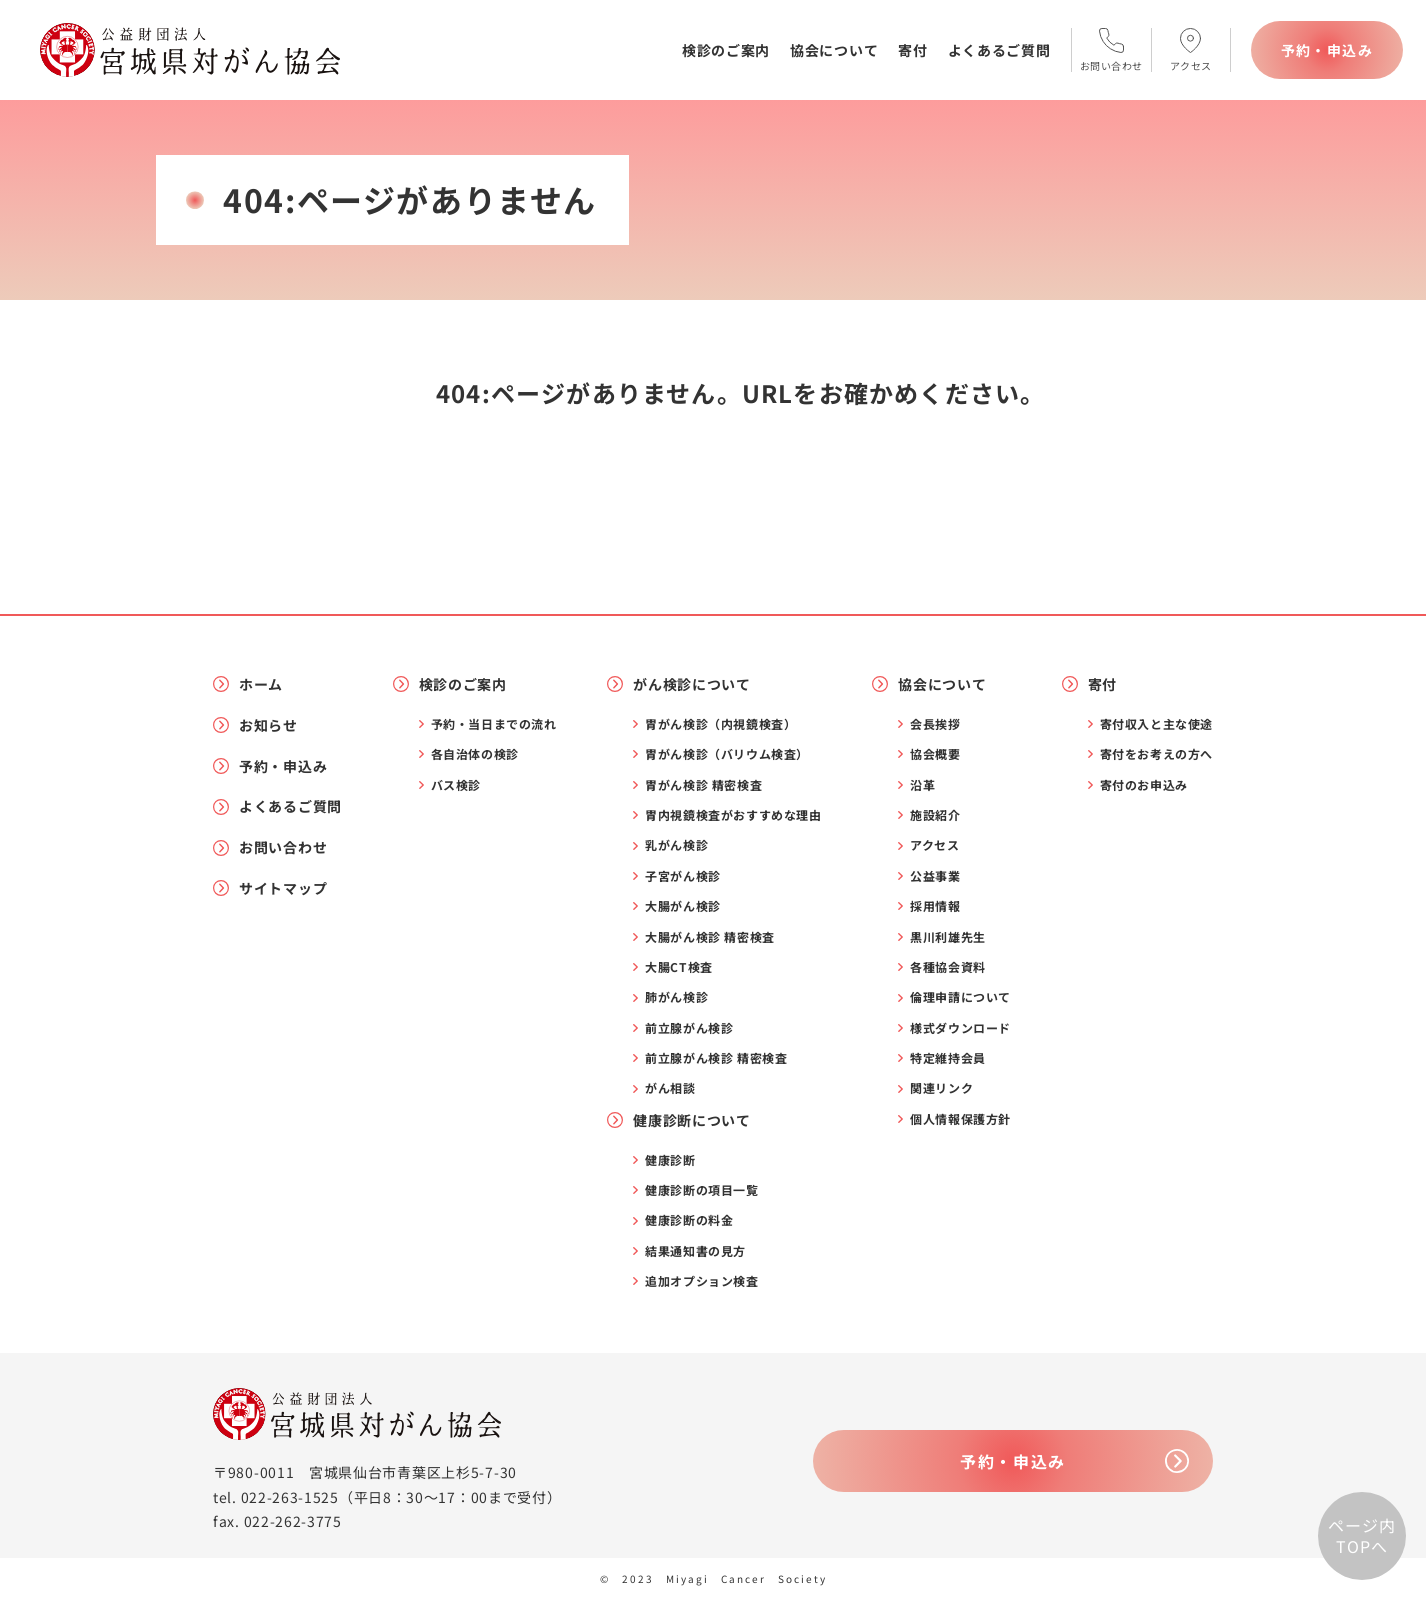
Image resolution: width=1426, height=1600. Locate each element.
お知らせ (268, 725)
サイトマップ (283, 888)
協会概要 (935, 754)
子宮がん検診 (683, 876)
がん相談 (670, 1088)
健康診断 (670, 1160)
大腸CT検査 (679, 967)
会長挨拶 (935, 724)
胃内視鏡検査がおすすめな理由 (733, 815)
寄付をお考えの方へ (1156, 754)
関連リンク (941, 1088)
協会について (834, 50)
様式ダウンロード (960, 1028)
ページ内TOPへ (1361, 1536)
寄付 (912, 50)
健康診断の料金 (689, 1220)
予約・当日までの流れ (494, 724)
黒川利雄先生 (948, 937)
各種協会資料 (948, 967)
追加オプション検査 (701, 1281)
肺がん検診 (676, 997)
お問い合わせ (283, 847)
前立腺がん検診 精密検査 (716, 1058)
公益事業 (935, 876)
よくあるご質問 (999, 50)
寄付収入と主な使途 (1156, 724)
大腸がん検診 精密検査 (710, 937)
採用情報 (935, 906)
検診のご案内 (726, 50)
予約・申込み (1327, 50)
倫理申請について (960, 997)
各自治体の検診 (475, 754)
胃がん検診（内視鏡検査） (720, 724)
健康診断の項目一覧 (701, 1190)
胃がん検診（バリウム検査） (727, 754)
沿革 (922, 785)
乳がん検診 (676, 845)
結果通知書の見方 (695, 1251)
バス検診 (456, 785)
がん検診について (692, 684)
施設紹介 (935, 815)
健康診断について (692, 1120)
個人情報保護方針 (960, 1119)
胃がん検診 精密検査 (703, 785)
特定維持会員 (948, 1058)
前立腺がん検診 (689, 1028)
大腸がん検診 (683, 906)
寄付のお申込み (1144, 785)
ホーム (261, 684)
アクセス (934, 845)
